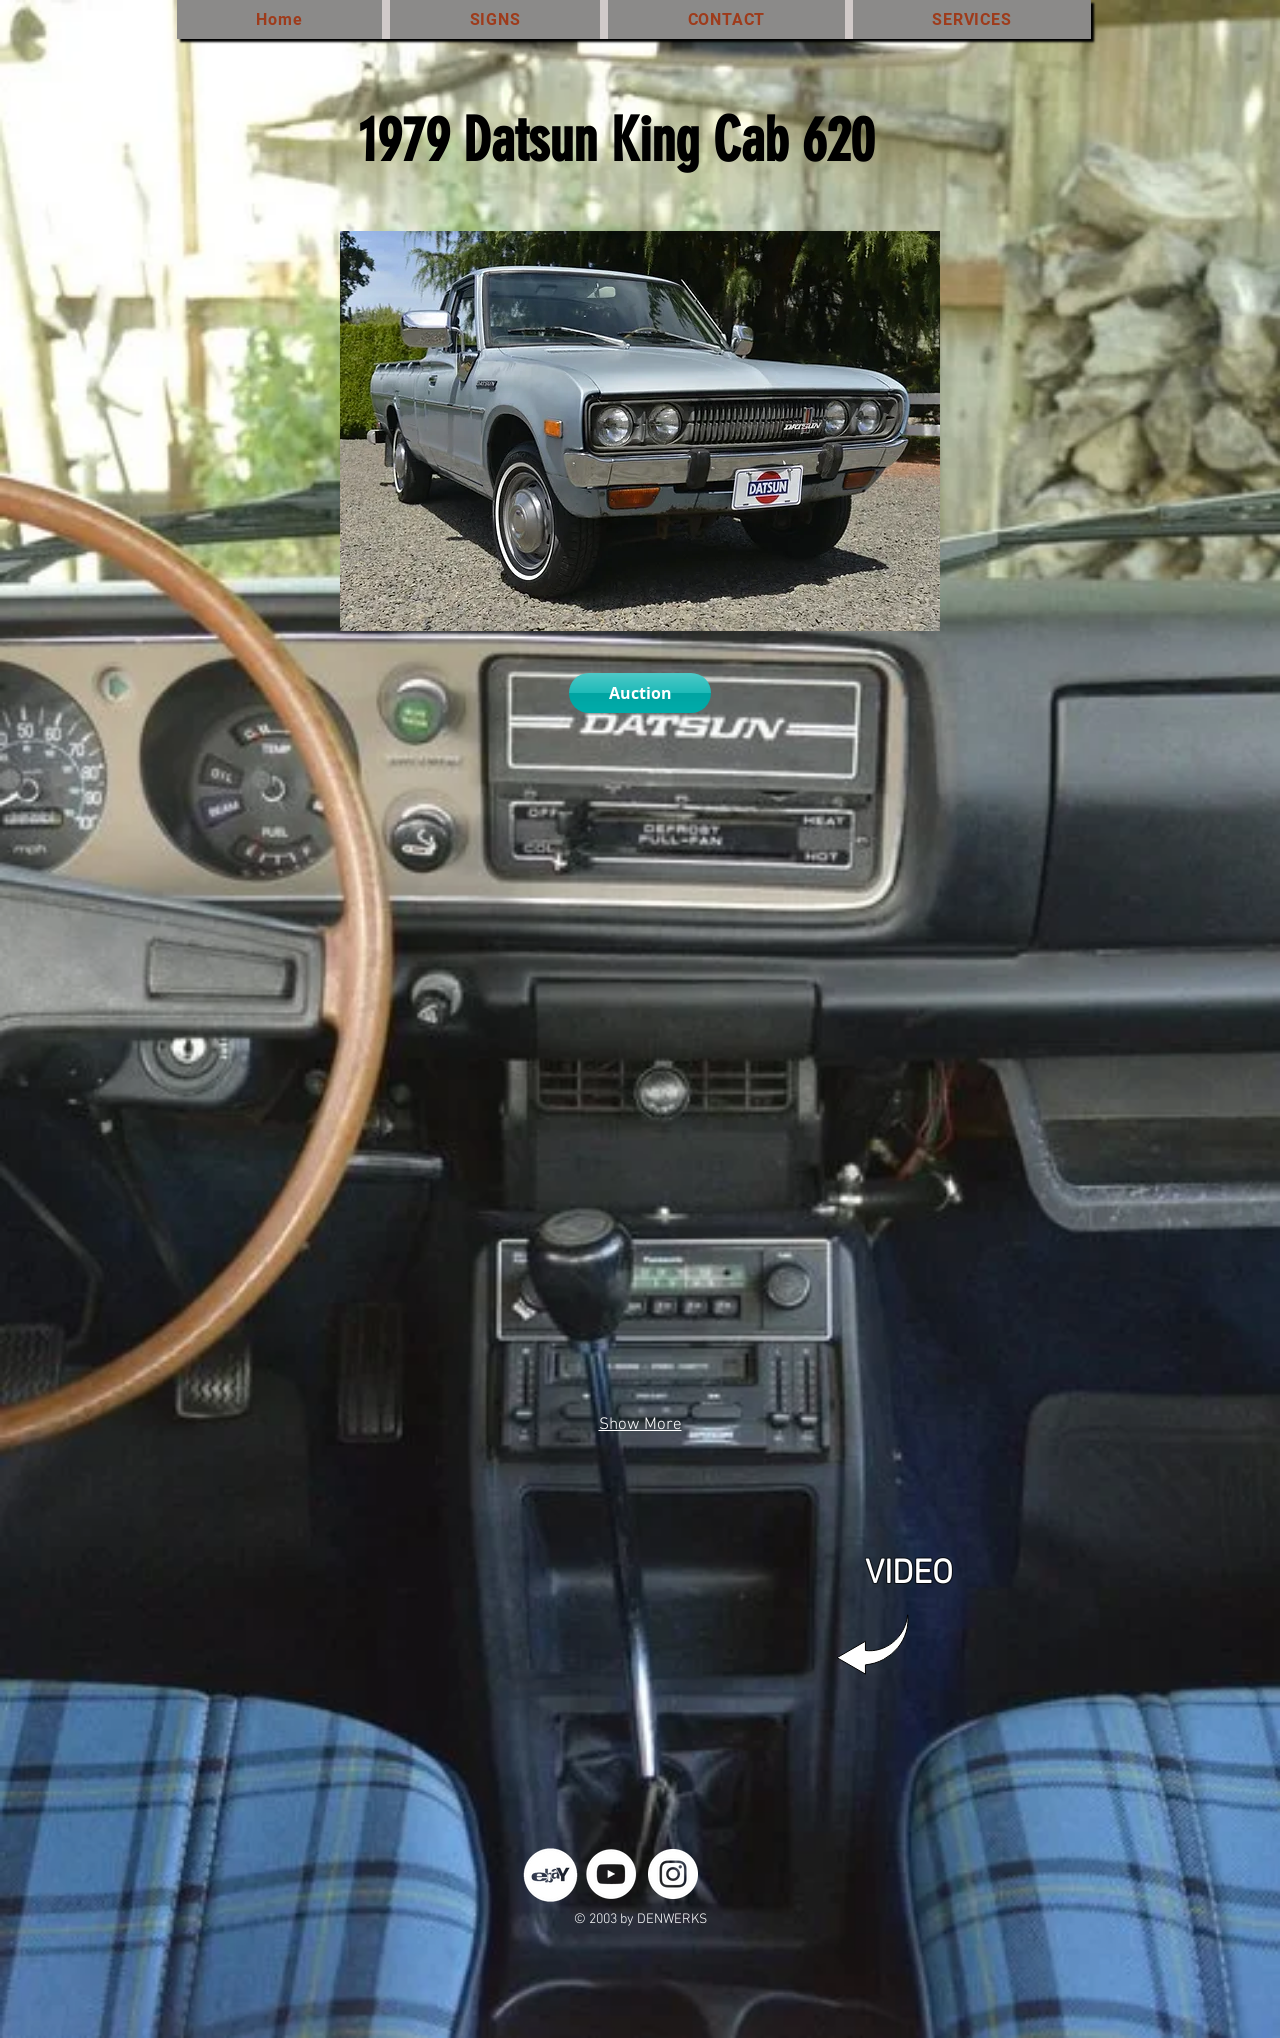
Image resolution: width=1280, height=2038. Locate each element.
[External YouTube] (645, 1630)
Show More (640, 1425)
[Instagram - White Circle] (673, 1874)
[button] (369, 944)
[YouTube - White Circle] (611, 1874)
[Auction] (640, 693)
